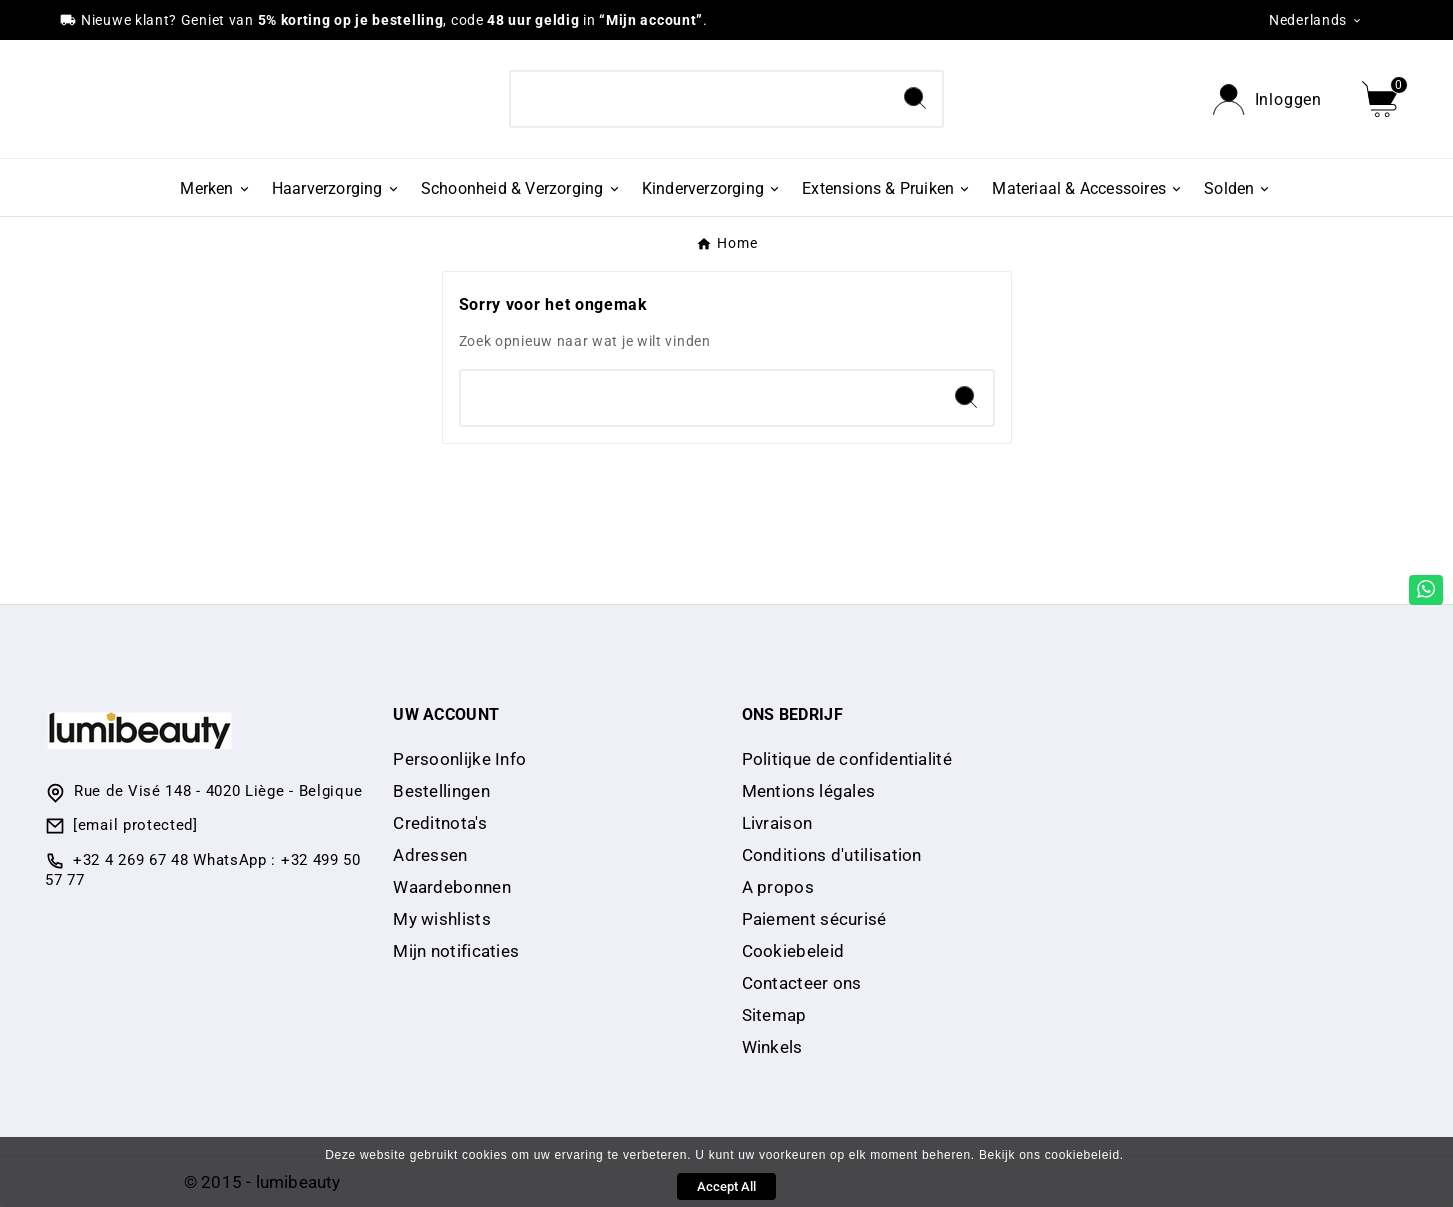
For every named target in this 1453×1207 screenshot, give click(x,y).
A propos (778, 887)
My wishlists (442, 919)
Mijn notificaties (456, 951)
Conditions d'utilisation (832, 855)
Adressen (430, 855)
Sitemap (774, 1015)
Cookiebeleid (793, 951)
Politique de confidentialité (847, 759)
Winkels (772, 1047)
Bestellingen (441, 791)
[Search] (699, 99)
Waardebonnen (452, 887)
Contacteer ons (802, 983)
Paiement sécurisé (814, 919)
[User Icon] (1267, 99)
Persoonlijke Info (459, 759)
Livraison (777, 823)
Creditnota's (440, 823)
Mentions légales (809, 791)
